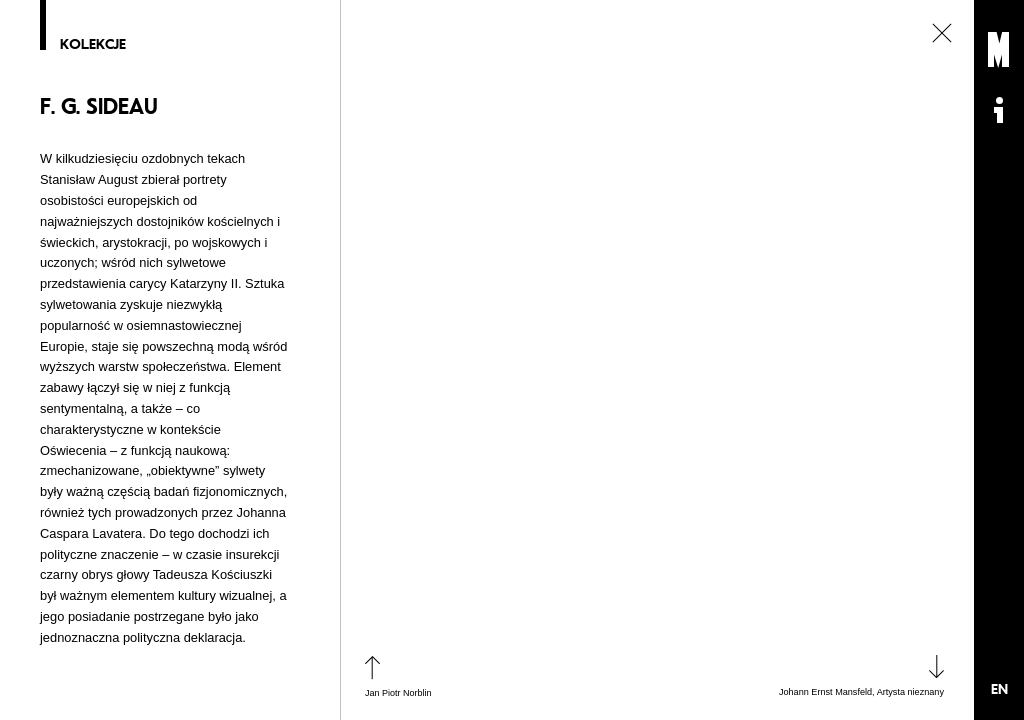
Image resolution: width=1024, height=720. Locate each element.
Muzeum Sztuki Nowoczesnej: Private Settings (999, 50)
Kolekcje (93, 45)
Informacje (999, 110)
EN (999, 689)
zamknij (942, 33)
